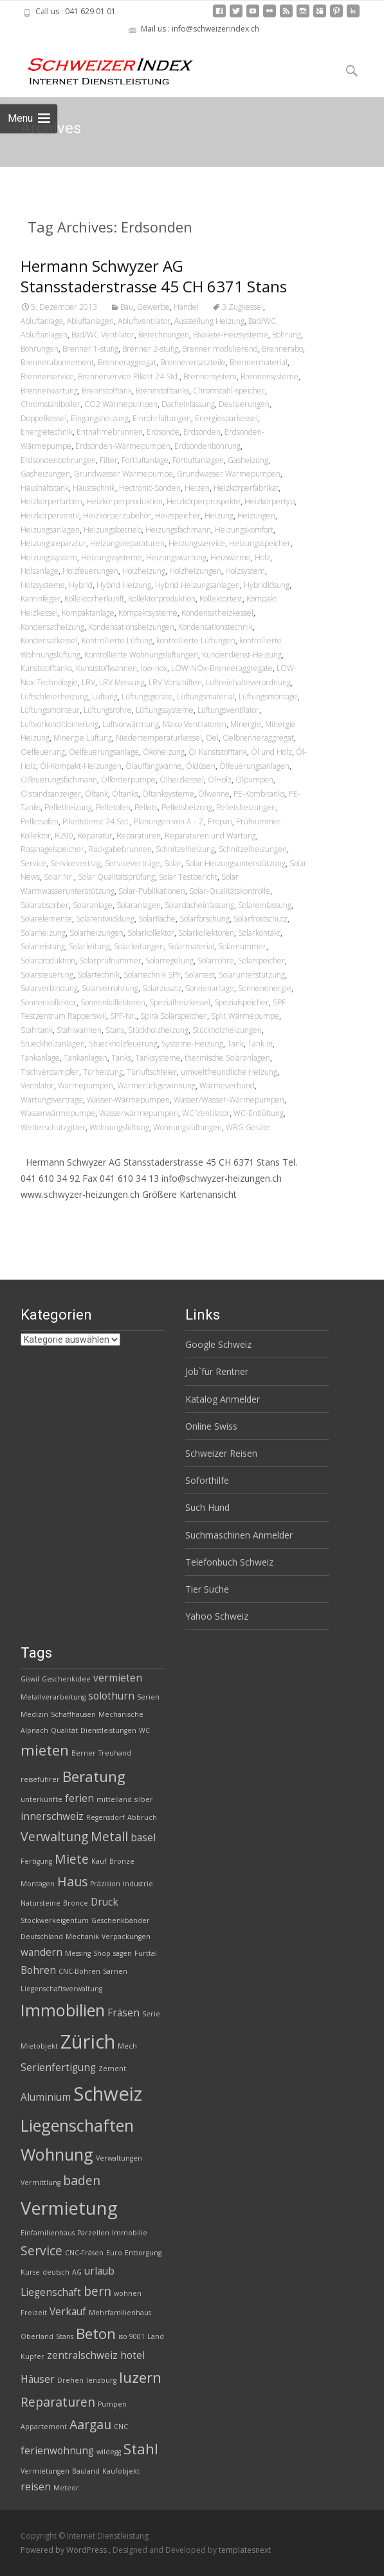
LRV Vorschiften (175, 682)
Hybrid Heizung (123, 585)
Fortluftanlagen (198, 460)
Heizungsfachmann (178, 529)
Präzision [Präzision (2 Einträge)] (105, 1883)
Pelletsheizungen (246, 807)
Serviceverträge (132, 863)
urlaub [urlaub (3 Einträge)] (99, 2271)
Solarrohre (215, 960)
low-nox (154, 668)
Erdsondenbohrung (207, 445)
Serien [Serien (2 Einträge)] (148, 1696)
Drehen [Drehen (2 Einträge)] (70, 2380)
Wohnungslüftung (119, 1127)
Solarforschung (204, 918)
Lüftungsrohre (108, 710)
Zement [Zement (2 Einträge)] (112, 2068)
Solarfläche (157, 918)
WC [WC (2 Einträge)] (144, 1730)
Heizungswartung (176, 557)
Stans (114, 1030)
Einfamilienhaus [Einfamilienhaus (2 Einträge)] (48, 2232)
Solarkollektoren (206, 932)
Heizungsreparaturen (127, 543)
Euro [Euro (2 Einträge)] (114, 2252)
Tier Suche (207, 1589)
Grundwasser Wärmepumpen (228, 473)
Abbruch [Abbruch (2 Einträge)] (142, 1817)
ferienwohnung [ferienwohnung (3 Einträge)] (57, 2451)
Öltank (96, 793)
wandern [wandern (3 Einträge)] (41, 1952)
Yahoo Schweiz (216, 1616)
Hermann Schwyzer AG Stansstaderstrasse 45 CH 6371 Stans (154, 276)
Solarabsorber (45, 905)
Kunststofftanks (46, 668)
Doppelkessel (44, 418)
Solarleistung (43, 946)
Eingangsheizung (100, 418)
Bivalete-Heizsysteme (230, 334)
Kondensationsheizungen (131, 626)
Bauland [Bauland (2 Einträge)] (86, 2471)
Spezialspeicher (241, 1002)
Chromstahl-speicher (229, 390)
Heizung (219, 515)
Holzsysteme (43, 585)
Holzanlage (40, 570)
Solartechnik (98, 974)
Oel (212, 737)
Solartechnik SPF (152, 974)
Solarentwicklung (105, 918)
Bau (126, 306)
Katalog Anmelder (222, 1399)
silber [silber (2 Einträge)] (143, 1799)
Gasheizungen (45, 473)
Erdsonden (202, 431)
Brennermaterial (259, 362)
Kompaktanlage (88, 612)
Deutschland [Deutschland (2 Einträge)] (42, 1936)
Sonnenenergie (264, 988)
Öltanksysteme (168, 793)
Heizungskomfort (244, 529)
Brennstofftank (107, 390)
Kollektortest (220, 598)
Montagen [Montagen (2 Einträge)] (38, 1883)
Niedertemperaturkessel (159, 737)
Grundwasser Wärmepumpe (123, 473)
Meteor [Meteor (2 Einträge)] (66, 2487)
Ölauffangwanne (153, 766)
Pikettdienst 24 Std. (96, 821)
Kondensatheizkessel (217, 612)
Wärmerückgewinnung (156, 1085)
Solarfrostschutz (260, 918)
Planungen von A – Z (169, 821)
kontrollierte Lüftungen (195, 640)
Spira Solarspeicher (173, 1015)
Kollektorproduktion (162, 598)
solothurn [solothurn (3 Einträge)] (111, 1696)
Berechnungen (163, 334)
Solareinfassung (264, 905)
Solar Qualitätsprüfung (116, 876)
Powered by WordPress (65, 2549)
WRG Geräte (248, 1127)
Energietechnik (47, 431)
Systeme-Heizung (192, 1043)
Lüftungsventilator (228, 710)
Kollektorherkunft (94, 598)
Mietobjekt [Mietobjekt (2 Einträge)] (39, 2045)
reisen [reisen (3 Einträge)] (36, 2487)
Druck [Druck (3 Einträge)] (104, 1902)
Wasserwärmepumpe (58, 1113)
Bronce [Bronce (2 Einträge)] (75, 1903)
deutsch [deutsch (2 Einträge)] (55, 2272)
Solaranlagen (138, 905)
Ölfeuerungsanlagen (254, 766)
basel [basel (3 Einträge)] (143, 1837)
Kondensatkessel (49, 640)
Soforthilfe (207, 1480)
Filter (109, 460)
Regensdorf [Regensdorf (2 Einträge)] (105, 1817)
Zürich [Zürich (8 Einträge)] (87, 2041)
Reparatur (95, 835)
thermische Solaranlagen (227, 1057)
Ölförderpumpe (128, 779)
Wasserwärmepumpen (138, 1113)
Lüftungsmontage (268, 696)
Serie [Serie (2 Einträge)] (151, 2013)
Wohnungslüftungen (187, 1127)
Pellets (146, 807)
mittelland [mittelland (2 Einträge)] (114, 1799)
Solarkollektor (150, 932)
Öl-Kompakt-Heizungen (81, 766)
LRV (88, 682)
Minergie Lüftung (82, 737)
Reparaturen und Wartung (210, 835)
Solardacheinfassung (199, 905)
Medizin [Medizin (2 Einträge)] (34, 1714)
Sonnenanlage (209, 988)
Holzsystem (245, 570)
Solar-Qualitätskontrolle (229, 891)
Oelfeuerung (43, 751)
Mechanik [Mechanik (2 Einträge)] (82, 1936)
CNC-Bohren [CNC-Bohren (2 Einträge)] (79, 1971)
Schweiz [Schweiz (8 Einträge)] (107, 2094)
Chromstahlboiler (50, 404)
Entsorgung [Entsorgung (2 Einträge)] (143, 2252)
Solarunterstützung (252, 974)
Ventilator (37, 1085)
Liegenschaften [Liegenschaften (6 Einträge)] (77, 2125)
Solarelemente (46, 918)
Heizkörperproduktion (124, 501)
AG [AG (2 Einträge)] (77, 2272)
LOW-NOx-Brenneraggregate (222, 668)
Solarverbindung (49, 988)
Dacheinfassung (188, 404)
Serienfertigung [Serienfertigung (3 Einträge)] (58, 2067)
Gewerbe (153, 306)
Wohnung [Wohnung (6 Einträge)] (57, 2154)
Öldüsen (200, 766)
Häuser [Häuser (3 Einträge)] (38, 2379)
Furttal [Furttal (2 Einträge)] (145, 1953)
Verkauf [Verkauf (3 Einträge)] (68, 2311)
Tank (235, 1043)
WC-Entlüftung (258, 1113)
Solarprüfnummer (110, 960)
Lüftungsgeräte (147, 696)
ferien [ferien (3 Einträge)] (79, 1798)
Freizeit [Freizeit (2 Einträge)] (34, 2312)
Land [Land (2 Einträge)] (155, 2336)
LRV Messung (122, 682)
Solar (172, 863)
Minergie (245, 724)
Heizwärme (230, 557)
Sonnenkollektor (49, 1002)
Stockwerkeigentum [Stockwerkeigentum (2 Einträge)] (55, 1920)
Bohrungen (40, 348)
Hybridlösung (266, 585)
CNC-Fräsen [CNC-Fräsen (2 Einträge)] (84, 2252)
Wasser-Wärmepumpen (128, 1099)
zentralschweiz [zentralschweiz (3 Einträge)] (82, 2355)
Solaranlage (93, 905)
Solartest (200, 974)
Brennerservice (47, 376)
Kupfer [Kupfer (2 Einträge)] (32, 2356)
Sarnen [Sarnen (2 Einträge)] (115, 1971)
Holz (262, 557)
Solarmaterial (191, 946)
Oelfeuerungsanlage (104, 751)
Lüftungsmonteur (50, 710)
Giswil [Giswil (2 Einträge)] (30, 1678)
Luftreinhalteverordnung (248, 682)
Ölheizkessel (182, 779)
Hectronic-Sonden (150, 487)
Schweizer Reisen (221, 1453)
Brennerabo (282, 348)
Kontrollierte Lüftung (117, 640)
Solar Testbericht (188, 876)
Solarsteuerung (47, 974)
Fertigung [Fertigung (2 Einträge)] (36, 1861)
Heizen (197, 487)
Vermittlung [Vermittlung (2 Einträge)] (40, 2182)
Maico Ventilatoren (194, 724)
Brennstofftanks (162, 390)
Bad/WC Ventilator (102, 334)
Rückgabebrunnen (120, 849)
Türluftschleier (152, 1071)
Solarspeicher (261, 960)
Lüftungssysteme (165, 710)
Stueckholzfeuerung (123, 1043)
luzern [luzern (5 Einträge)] (140, 2377)
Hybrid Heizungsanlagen (197, 585)
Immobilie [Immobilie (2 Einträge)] (129, 2232)
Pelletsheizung (186, 807)
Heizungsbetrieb (113, 529)
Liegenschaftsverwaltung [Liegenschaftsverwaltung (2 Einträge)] (61, 1988)
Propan (220, 821)
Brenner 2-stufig (150, 348)
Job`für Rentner (216, 1371)
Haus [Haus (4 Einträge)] (72, 1881)
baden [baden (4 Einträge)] (81, 2180)
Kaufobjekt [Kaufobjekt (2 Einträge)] (121, 2471)
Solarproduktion (48, 960)
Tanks (121, 1057)
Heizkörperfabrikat (246, 487)
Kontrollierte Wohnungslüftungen (141, 654)
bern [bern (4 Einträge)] (97, 2291)
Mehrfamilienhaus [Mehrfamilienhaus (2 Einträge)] (120, 2312)
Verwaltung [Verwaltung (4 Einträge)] (54, 1836)
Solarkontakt (259, 932)
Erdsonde (163, 431)
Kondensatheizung (52, 626)
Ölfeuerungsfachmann (59, 779)
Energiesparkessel (226, 418)
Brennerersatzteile (193, 362)
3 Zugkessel (242, 306)
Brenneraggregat (127, 362)
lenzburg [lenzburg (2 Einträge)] (101, 2380)
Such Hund (207, 1507)
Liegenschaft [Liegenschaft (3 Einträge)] (51, 2292)
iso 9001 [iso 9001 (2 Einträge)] (131, 2336)
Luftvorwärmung (130, 724)
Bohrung (286, 334)
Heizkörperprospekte (204, 501)
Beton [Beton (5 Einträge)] (96, 2334)
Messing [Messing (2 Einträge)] (78, 1953)
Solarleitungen (139, 946)
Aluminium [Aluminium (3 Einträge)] (46, 2097)
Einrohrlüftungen (162, 418)
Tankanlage (40, 1057)
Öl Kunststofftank (217, 751)
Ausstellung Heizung (209, 321)
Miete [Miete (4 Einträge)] (72, 1859)
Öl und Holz (271, 751)
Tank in (260, 1043)
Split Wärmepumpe (245, 1015)
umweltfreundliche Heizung (229, 1071)
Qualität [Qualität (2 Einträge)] (64, 1730)
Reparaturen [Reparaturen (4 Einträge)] (58, 2401)
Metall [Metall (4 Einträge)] (109, 1836)
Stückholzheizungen (227, 1030)
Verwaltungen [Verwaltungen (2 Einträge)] (119, 2158)
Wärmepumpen (85, 1085)
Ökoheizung (164, 751)
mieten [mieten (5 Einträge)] (45, 1750)
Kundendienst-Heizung (242, 654)
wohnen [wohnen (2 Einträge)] (128, 2293)
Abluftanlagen (90, 321)
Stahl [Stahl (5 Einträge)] (140, 2449)
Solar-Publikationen (151, 891)
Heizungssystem (49, 557)
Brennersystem (210, 376)
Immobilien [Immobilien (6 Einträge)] (63, 2010)
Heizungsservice (197, 543)
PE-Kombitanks (259, 793)
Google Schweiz (218, 1344)
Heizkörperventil (50, 515)
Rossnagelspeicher (52, 849)
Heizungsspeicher (260, 543)
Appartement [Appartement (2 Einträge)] (44, 2426)
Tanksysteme (158, 1057)
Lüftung (105, 696)
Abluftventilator (144, 321)
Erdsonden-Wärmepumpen (122, 445)
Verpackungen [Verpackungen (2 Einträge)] (126, 1936)
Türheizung (103, 1071)
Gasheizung (248, 460)
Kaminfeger (40, 598)
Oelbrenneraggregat (258, 737)
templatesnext (245, 2549)
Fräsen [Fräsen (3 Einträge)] (123, 2013)
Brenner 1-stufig (90, 348)
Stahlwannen (79, 1030)
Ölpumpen (254, 779)
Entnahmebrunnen (110, 431)
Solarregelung (169, 960)
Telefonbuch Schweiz (229, 1562)
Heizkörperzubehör (117, 515)
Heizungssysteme (111, 557)
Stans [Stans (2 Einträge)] (64, 2336)
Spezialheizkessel (179, 1002)
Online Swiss (211, 1426)
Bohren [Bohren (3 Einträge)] (38, 1970)
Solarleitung (89, 946)
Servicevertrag (75, 863)
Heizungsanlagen (50, 529)
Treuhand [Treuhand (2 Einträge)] (114, 1752)
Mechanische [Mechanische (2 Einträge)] (120, 1714)
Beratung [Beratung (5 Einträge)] (93, 1776)
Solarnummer (242, 946)
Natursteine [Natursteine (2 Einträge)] (40, 1903)
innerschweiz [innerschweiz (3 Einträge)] (52, 1816)
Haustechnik (94, 487)
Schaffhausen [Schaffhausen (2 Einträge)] (73, 1714)
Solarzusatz (161, 988)
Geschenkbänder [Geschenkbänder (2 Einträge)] (120, 1920)
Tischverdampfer (50, 1071)
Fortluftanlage (145, 460)
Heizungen (256, 515)
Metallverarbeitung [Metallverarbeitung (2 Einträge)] (53, 1696)
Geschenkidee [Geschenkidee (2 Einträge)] (66, 1678)
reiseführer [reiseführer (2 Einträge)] (40, 1779)
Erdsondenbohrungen (58, 460)
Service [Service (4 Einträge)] (41, 2250)
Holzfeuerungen (90, 570)
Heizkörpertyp (269, 501)
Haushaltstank (45, 487)
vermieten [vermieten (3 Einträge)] (117, 1678)
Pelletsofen (40, 821)
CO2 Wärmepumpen (121, 404)
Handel (186, 306)
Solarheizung (43, 932)
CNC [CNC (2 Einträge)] (121, 2426)
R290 (64, 835)
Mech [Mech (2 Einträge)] (127, 2045)
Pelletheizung (68, 807)
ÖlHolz (220, 779)
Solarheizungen (96, 932)
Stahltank (37, 1030)
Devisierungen (244, 404)
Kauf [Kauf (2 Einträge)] (99, 1861)
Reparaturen (138, 835)
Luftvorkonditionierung (59, 724)
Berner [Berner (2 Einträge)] (83, 1752)
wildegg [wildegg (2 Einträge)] (108, 2451)
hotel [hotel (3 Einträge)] (132, 2355)
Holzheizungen (195, 570)
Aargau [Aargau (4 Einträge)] (90, 2424)
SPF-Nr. (123, 1015)
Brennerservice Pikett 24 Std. (128, 376)
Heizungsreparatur (53, 543)
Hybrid (81, 585)
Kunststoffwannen (106, 668)
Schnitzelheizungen (253, 849)
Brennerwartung (49, 390)
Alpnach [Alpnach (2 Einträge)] (34, 1730)
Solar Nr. (59, 876)
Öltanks (125, 793)
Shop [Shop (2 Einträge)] (102, 1953)
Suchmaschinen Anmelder (239, 1535)
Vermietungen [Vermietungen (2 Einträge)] (45, 2471)
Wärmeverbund (227, 1085)
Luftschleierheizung (54, 696)
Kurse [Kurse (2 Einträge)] (30, 2272)
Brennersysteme (269, 376)
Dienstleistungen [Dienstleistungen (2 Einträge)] (108, 1730)
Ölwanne (214, 793)
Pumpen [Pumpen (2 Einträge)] (112, 2404)
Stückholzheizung (158, 1030)
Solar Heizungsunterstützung (235, 863)
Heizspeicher (178, 515)
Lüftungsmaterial (206, 696)
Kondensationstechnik (215, 626)
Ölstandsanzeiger (51, 793)
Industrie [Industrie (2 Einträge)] (138, 1883)
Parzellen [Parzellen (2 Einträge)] (93, 2232)
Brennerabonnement (57, 362)
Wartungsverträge (52, 1099)
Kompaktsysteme (148, 612)
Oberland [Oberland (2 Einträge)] (37, 2336)
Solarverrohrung (110, 988)
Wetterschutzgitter (53, 1127)
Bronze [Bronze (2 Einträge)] (121, 1861)
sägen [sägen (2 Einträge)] (122, 1953)
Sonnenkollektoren (112, 1002)
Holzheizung (143, 570)
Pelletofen (113, 807)
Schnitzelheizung (185, 849)
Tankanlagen (85, 1057)
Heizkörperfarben (51, 501)
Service (33, 863)
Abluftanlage (42, 321)
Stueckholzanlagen (53, 1043)
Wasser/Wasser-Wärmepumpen (229, 1099)
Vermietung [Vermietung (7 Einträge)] (69, 2208)
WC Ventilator (206, 1113)
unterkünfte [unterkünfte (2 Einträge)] (41, 1799)
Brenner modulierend (220, 348)
